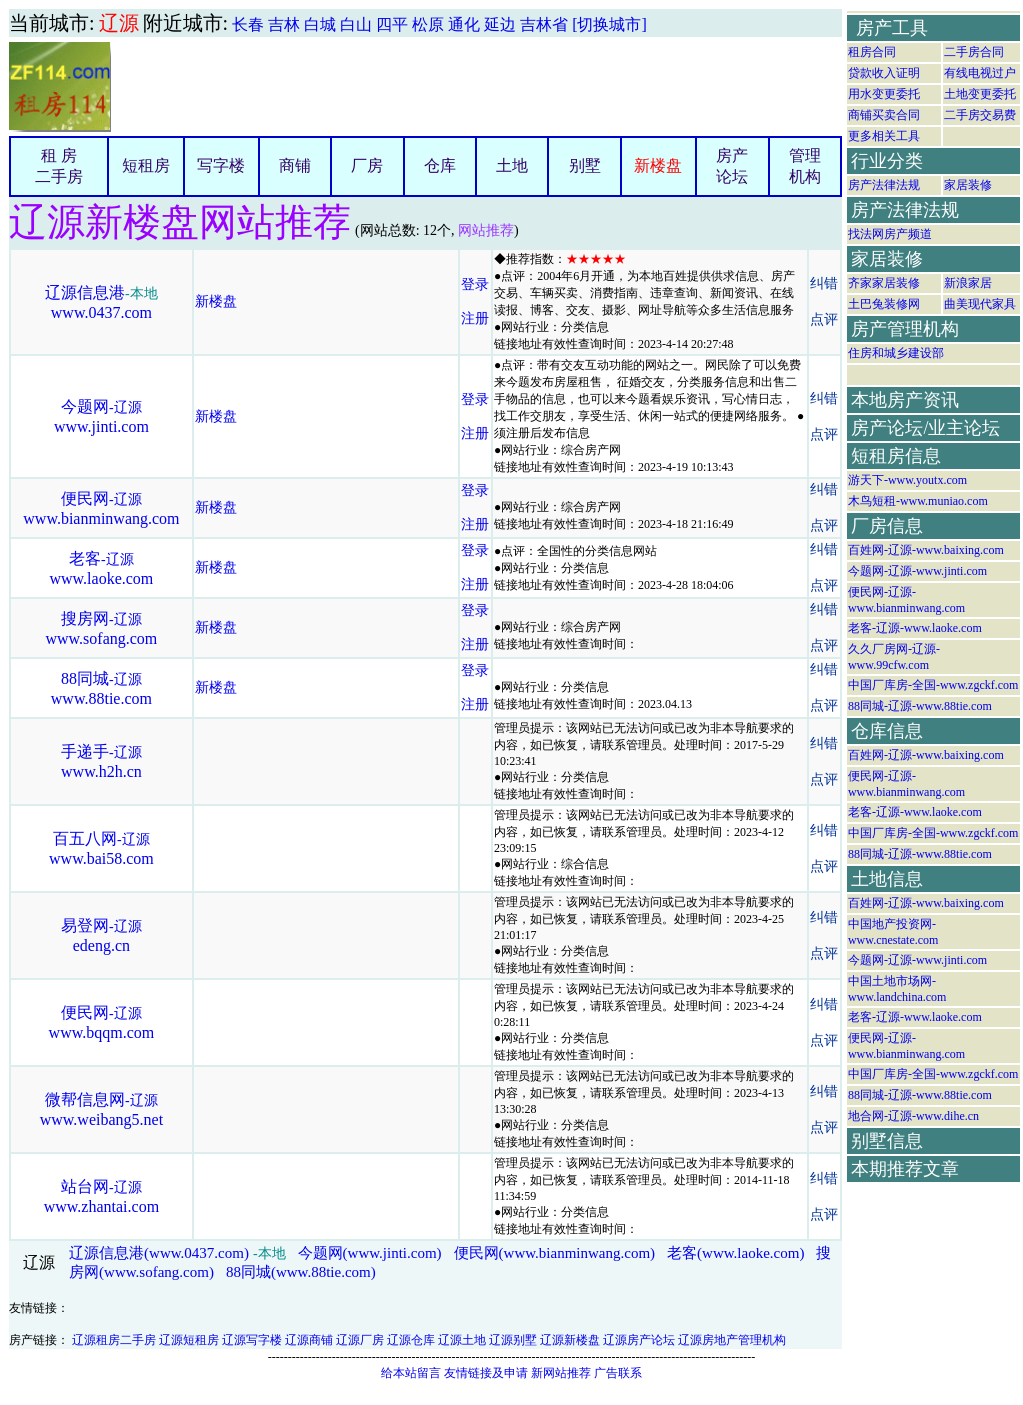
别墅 (585, 165)
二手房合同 (974, 52)
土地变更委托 (980, 94)
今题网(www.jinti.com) (370, 1253)
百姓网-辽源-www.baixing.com (926, 550)
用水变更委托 (884, 94)
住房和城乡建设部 (896, 353)
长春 (248, 24)
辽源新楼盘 (570, 1340)
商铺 (295, 165)
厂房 (367, 165)
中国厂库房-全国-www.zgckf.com (933, 685)
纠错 (824, 283)
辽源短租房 (189, 1340)
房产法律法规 (884, 185)
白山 (356, 24)
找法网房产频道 (890, 234)
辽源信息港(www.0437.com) (159, 1253)
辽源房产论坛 (639, 1340)
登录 (475, 284)
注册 (475, 318)
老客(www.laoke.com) (735, 1253)
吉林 (284, 24)
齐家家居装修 (884, 283)
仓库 (440, 165)
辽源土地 (462, 1340)
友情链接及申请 (486, 1373)
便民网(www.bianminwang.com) (555, 1253)
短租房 (146, 165)
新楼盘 (658, 165)
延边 (500, 24)
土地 (512, 165)
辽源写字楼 (252, 1340)
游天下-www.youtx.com (907, 480)
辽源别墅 (513, 1340)
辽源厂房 (360, 1340)
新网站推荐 (561, 1373)
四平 (392, 24)
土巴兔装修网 (884, 304)
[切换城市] (609, 24)
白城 (320, 24)
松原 (428, 24)
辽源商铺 (309, 1340)
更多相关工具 (884, 136)
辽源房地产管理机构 (732, 1340)
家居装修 (968, 185)
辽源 (119, 23)
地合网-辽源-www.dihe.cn (913, 1116)
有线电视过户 (980, 73)
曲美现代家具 (980, 304)
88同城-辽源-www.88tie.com (920, 706)
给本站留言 (411, 1373)
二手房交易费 (980, 115)
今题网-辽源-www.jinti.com (917, 571)
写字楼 (221, 165)
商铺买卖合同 (884, 115)
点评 (824, 319)
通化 (464, 24)
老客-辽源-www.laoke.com (915, 628)
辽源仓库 (411, 1340)
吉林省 (544, 24)
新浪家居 (968, 283)
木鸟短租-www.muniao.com (918, 501)
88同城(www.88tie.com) (301, 1272)
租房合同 (872, 52)
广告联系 (618, 1373)
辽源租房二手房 (114, 1340)
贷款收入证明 (884, 73)
